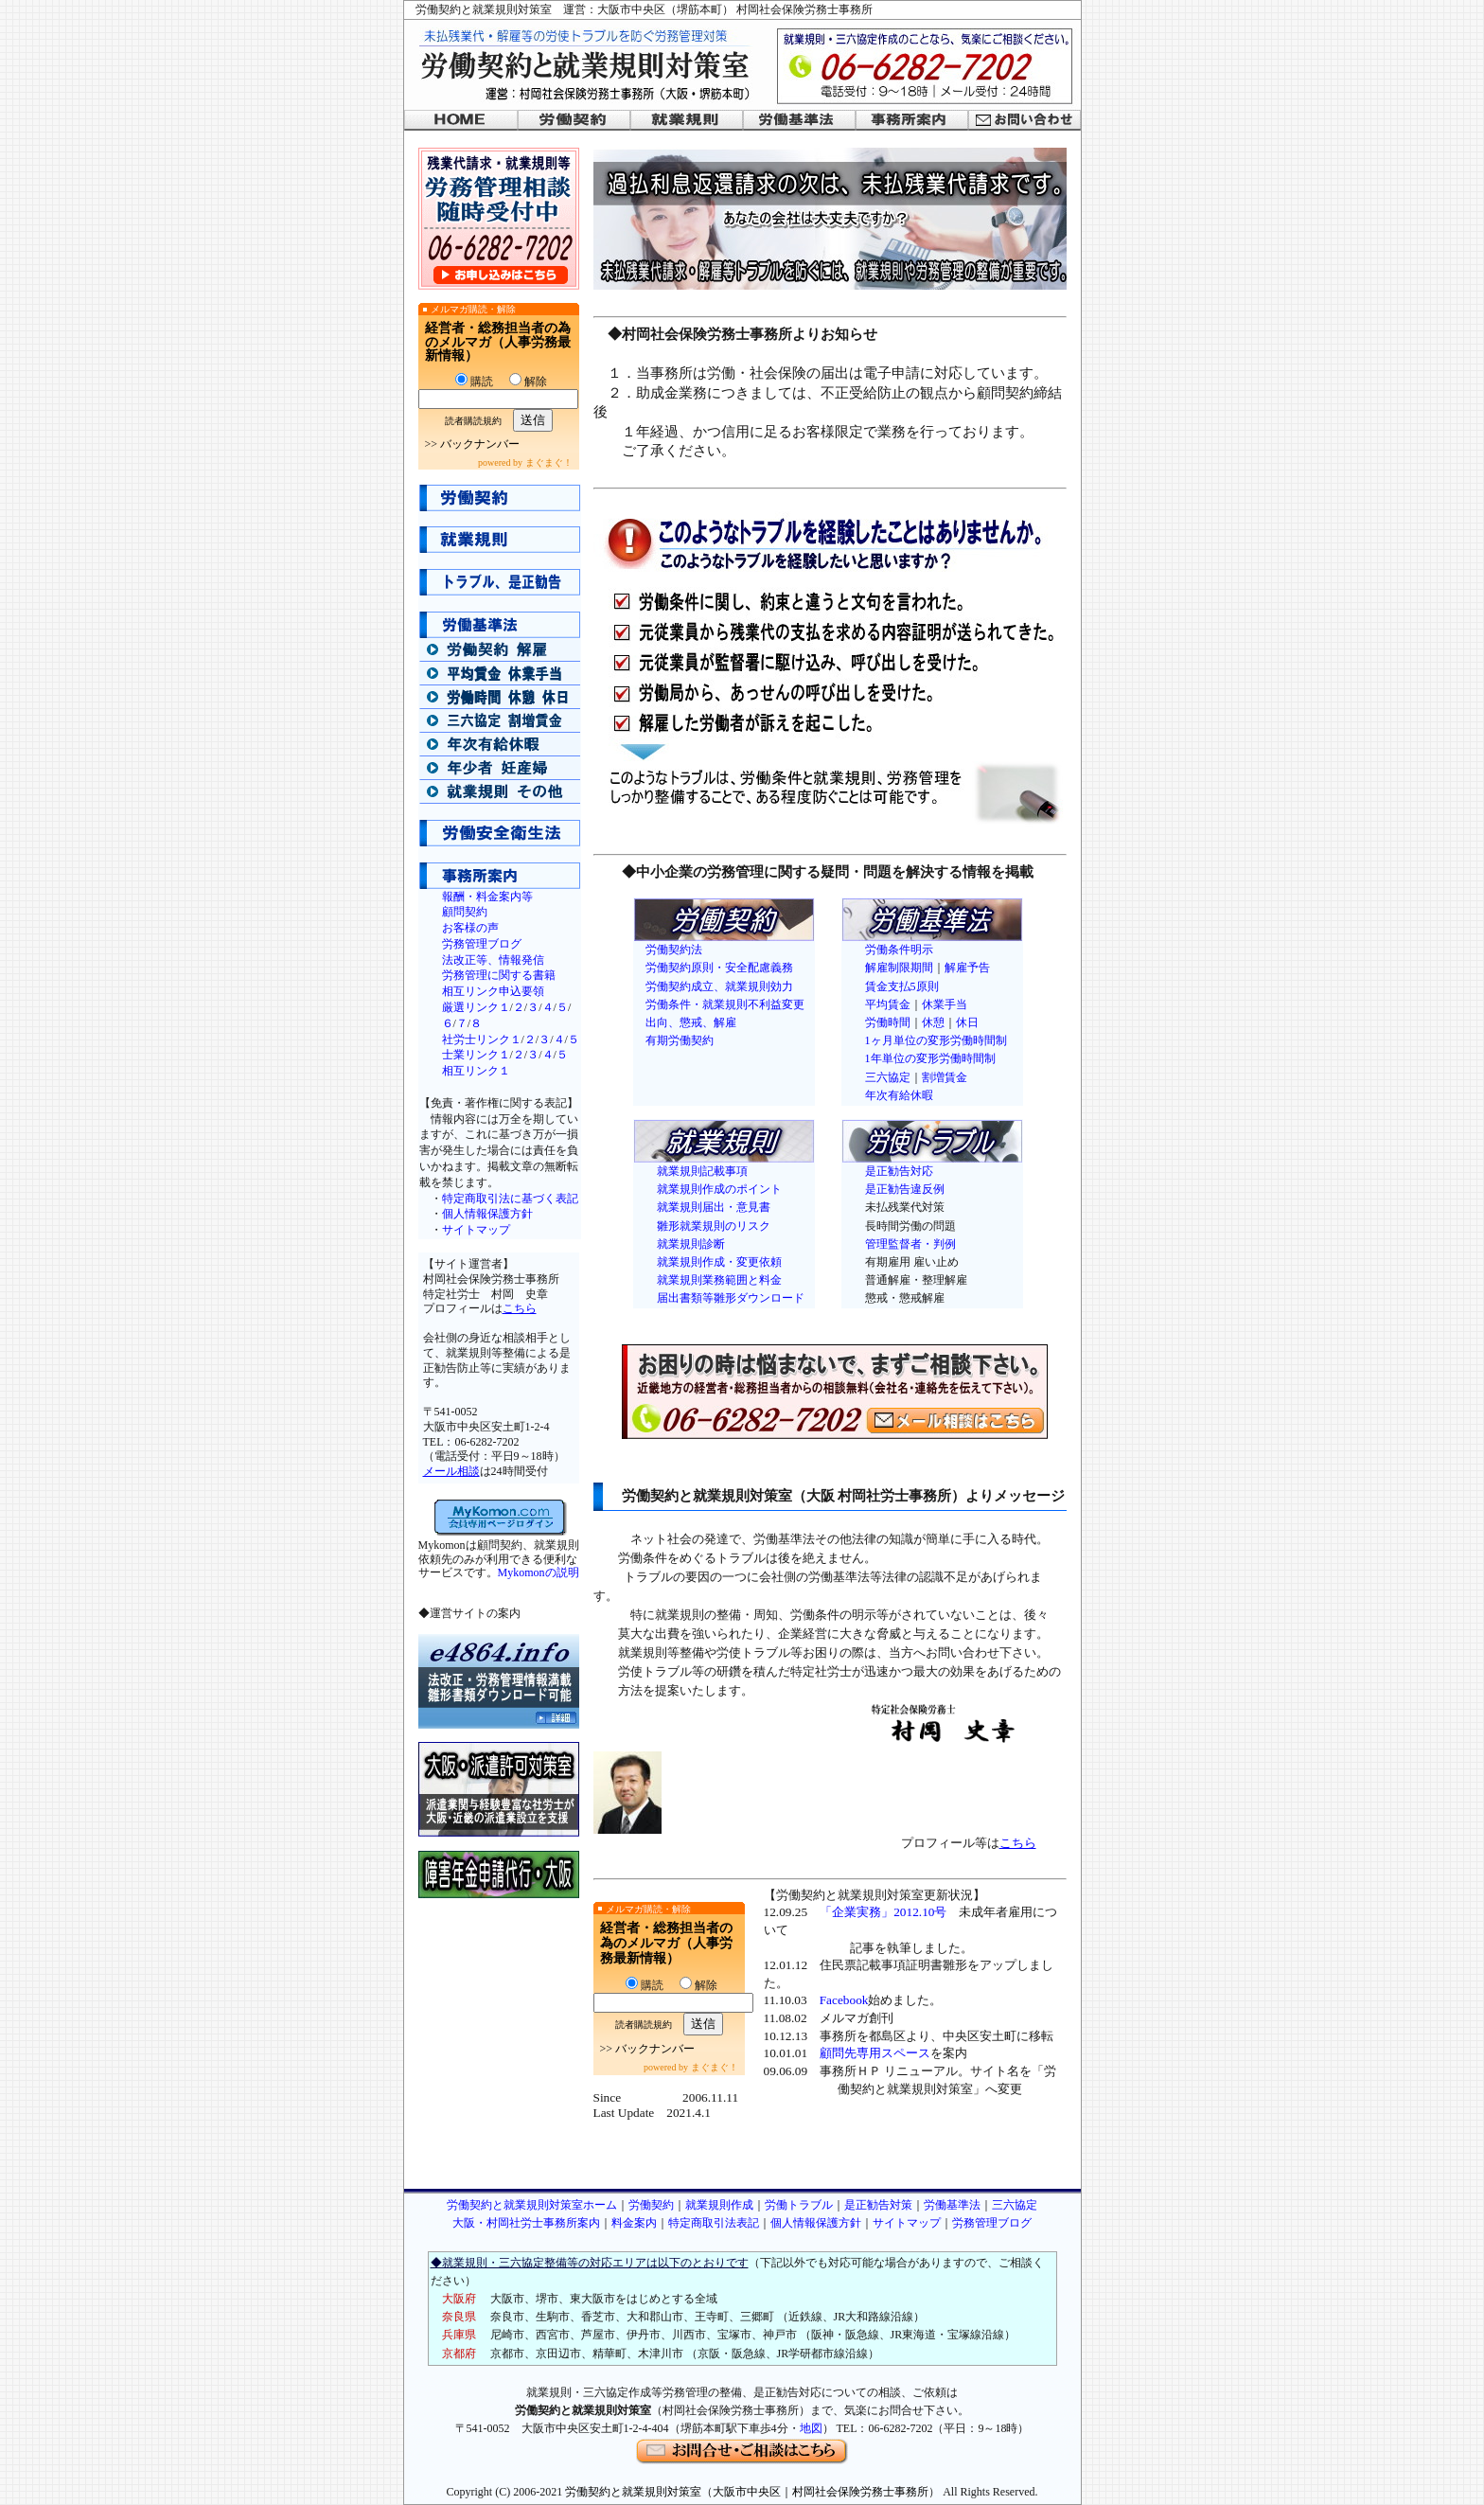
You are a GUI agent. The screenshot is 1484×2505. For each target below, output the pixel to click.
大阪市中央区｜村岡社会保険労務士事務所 (820, 2491)
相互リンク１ (476, 1070)
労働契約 (651, 2205)
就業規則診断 (691, 1244)
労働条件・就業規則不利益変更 (724, 1004)
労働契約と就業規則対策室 (633, 2491)
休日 (967, 1022)
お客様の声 (470, 927)
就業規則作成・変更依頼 (719, 1262)
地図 (811, 2428)
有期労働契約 (679, 1040)
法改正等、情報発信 (493, 960)
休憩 (933, 1022)
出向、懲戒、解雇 (690, 1022)
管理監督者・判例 (910, 1244)
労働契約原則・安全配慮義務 (719, 967)
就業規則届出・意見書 (713, 1207)
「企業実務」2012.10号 (883, 1912)
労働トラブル (799, 2205)
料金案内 (634, 2223)
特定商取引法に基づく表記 (510, 1198)
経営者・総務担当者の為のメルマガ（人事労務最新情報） (498, 342)
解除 (528, 381)
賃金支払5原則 (902, 986)
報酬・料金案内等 (487, 896)
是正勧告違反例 (905, 1189)
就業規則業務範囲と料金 (719, 1280)
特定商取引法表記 (713, 2223)
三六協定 (887, 1077)
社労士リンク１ (481, 1039)
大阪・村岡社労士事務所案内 (526, 2223)
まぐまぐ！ (549, 462)
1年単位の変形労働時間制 (930, 1058)
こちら (520, 1308)
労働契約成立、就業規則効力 (719, 986)
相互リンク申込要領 (493, 991)
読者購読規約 (473, 421)
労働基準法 (952, 2205)
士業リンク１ (476, 1054)
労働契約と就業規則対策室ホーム (532, 2205)
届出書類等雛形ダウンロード (730, 1298)
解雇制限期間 (899, 967)
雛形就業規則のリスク (713, 1226)
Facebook (844, 2000)
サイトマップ (476, 1229)
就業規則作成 (719, 2205)
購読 (474, 381)
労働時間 (887, 1022)
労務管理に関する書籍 (499, 975)
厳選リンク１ (476, 1007)
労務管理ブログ (481, 943)
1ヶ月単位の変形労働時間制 (936, 1040)
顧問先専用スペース (875, 2053)
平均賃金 (887, 1004)
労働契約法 (673, 949)
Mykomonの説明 (538, 1572)
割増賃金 (944, 1077)
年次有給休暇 (899, 1095)
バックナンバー (480, 444)
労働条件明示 (899, 949)
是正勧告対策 (878, 2205)
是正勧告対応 (899, 1171)
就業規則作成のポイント (719, 1189)
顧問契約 (464, 911)
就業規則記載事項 (702, 1171)
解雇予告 (967, 967)
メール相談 (451, 1471)
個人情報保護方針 (487, 1213)
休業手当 (944, 1004)
